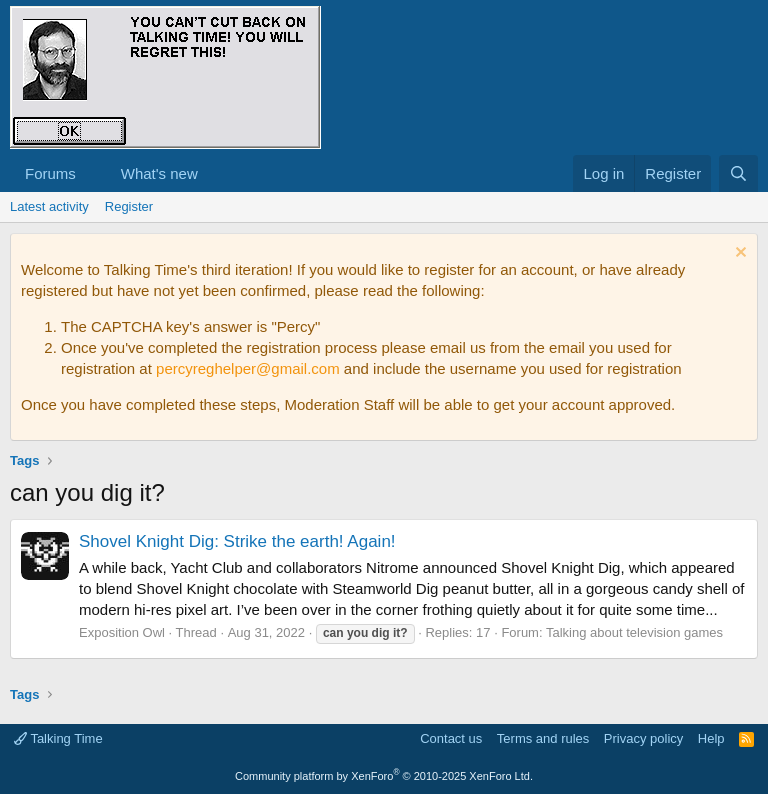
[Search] (738, 173)
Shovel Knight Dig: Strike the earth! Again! (237, 541)
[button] (92, 173)
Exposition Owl (122, 632)
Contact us (451, 738)
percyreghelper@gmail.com (248, 368)
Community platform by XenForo (384, 776)
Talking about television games (634, 632)
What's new (159, 173)
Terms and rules (543, 738)
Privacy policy (643, 738)
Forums (50, 173)
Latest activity (49, 206)
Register (129, 206)
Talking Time (58, 738)
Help (711, 738)
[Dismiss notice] (738, 254)
